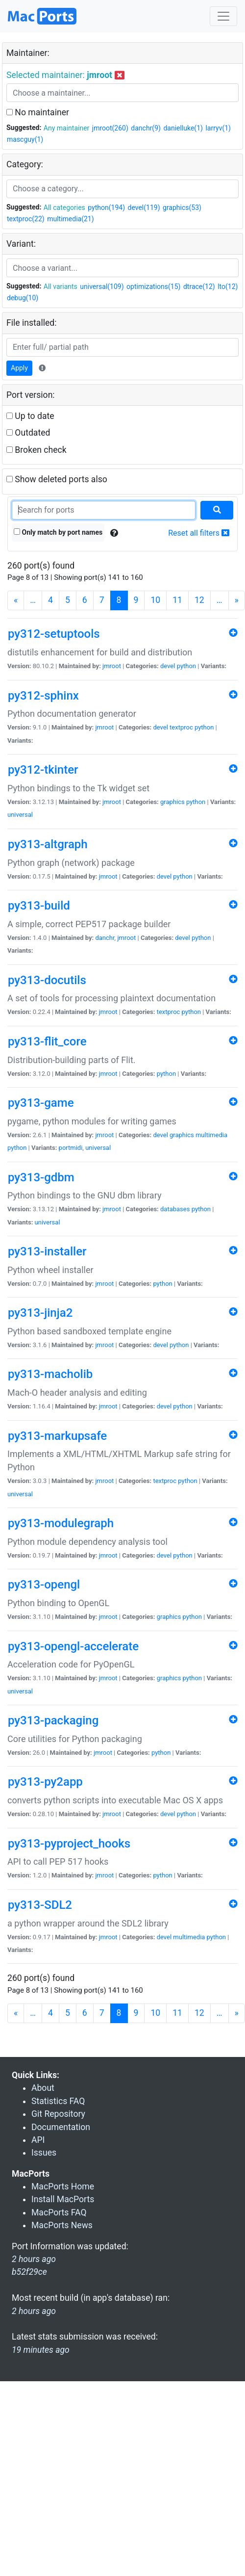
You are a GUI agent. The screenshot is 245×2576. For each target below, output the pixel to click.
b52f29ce (29, 2272)
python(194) (106, 207)
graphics (172, 802)
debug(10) (22, 298)
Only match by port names (58, 532)
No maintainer (37, 112)
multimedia (211, 1135)
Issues (43, 2153)
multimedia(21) (70, 219)
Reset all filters (198, 533)
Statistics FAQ (58, 2101)
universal (20, 814)
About (42, 2088)
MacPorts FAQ (59, 2212)
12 (199, 600)
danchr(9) (146, 128)
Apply (19, 368)
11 (177, 600)
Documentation (60, 2127)
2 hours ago (34, 2311)
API (38, 2140)
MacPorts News (62, 2225)
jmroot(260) (110, 128)
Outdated (28, 433)
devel (167, 666)
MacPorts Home (62, 2186)
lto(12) (228, 286)
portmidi (71, 1147)
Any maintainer (67, 128)
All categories (64, 207)
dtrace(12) (199, 286)
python (186, 666)
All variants (60, 286)
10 (155, 600)
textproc (181, 727)
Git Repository (58, 2114)
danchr (104, 937)
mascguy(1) (25, 139)
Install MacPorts (62, 2199)
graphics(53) (182, 207)
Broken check (36, 450)
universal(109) (101, 286)
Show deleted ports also (56, 479)
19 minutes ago (41, 2350)
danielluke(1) (183, 128)
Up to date (30, 416)
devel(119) (144, 207)
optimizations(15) (153, 286)
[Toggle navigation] (223, 16)
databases (175, 1209)
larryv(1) (218, 128)
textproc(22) (26, 219)
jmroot (111, 666)
